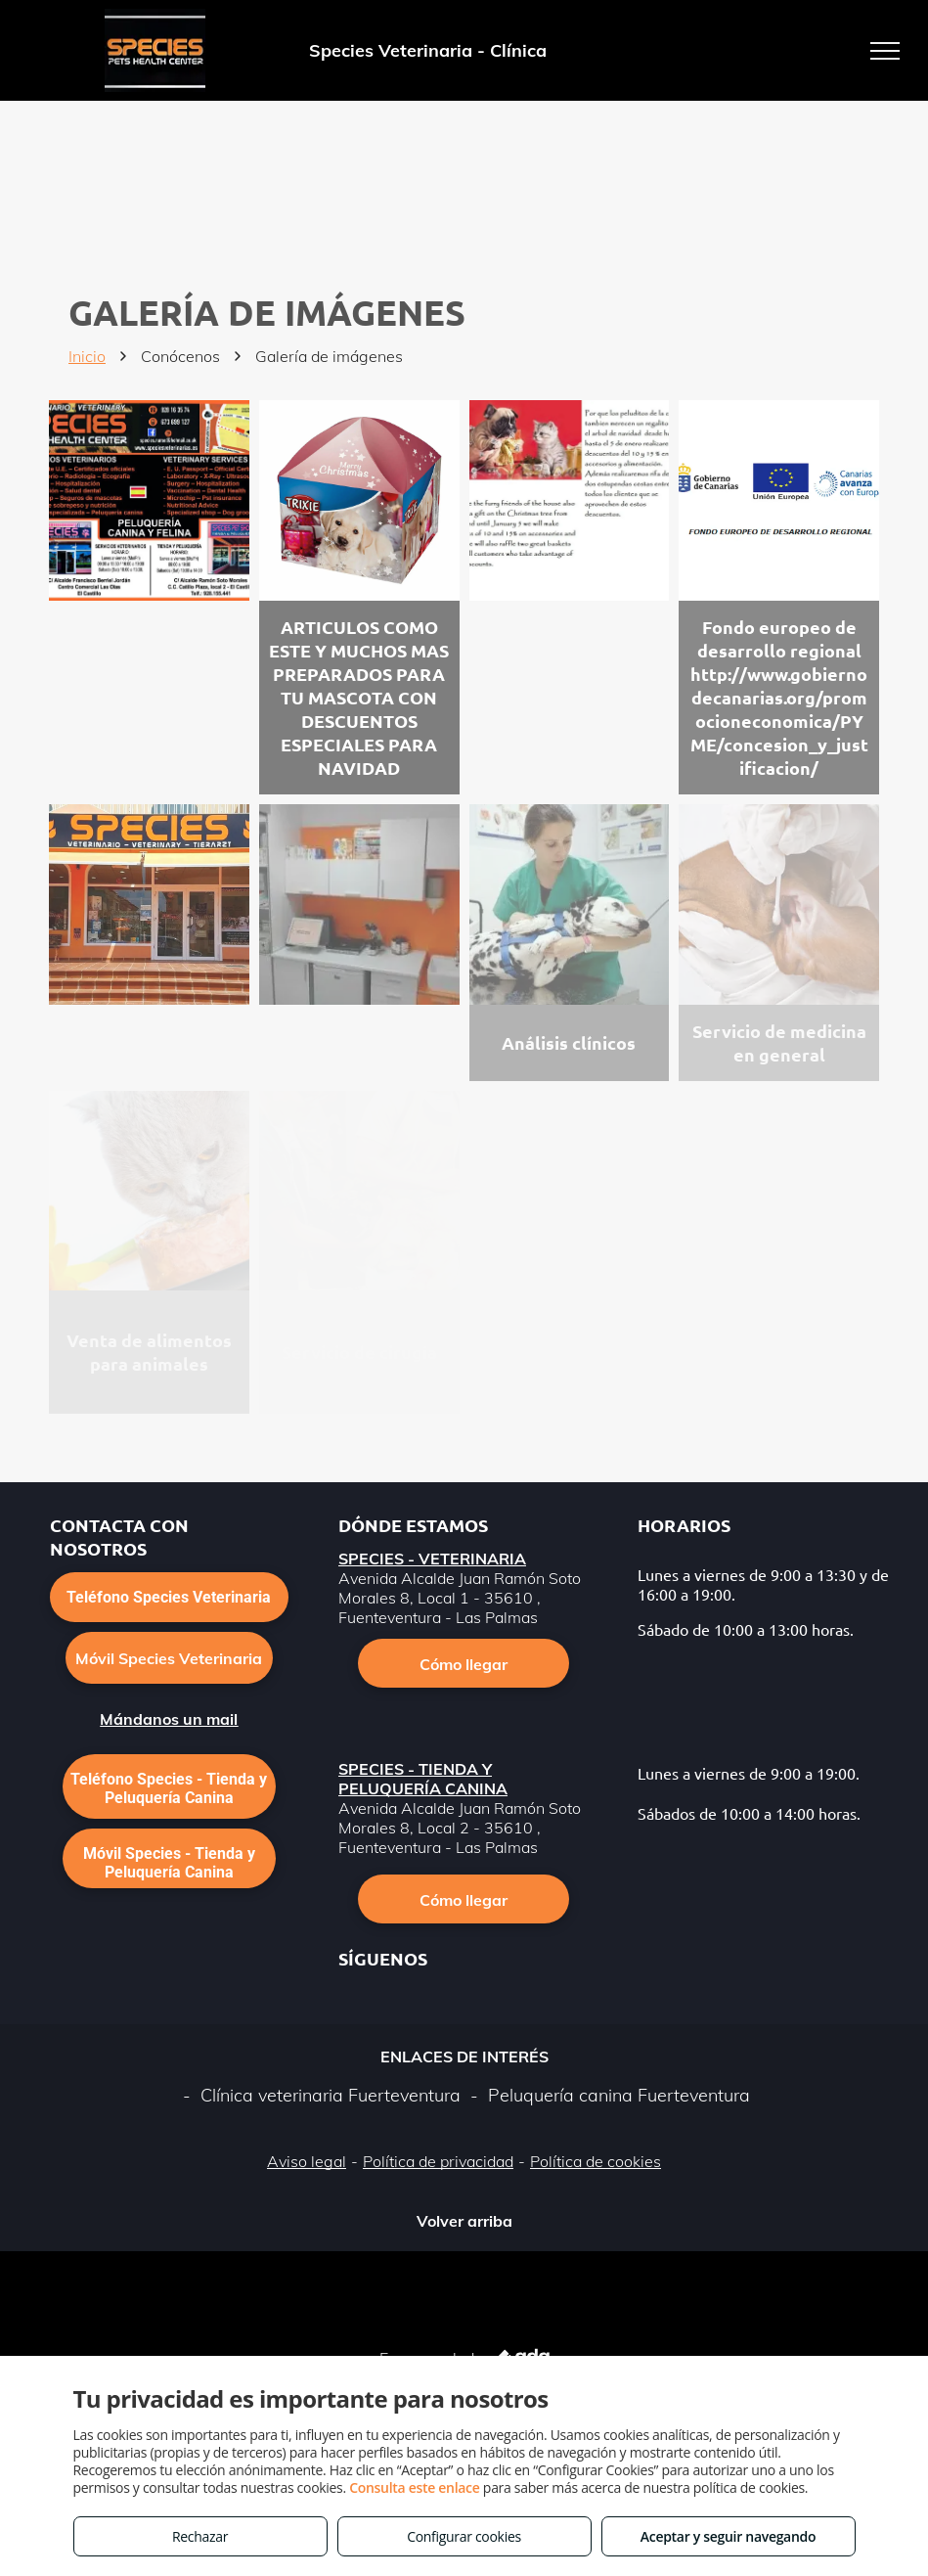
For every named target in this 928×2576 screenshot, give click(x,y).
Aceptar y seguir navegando (728, 2536)
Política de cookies (595, 2161)
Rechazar (200, 2536)
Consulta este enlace (414, 2487)
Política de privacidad (438, 2161)
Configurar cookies (464, 2536)
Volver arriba (464, 2221)
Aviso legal (306, 2161)
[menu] (885, 50)
